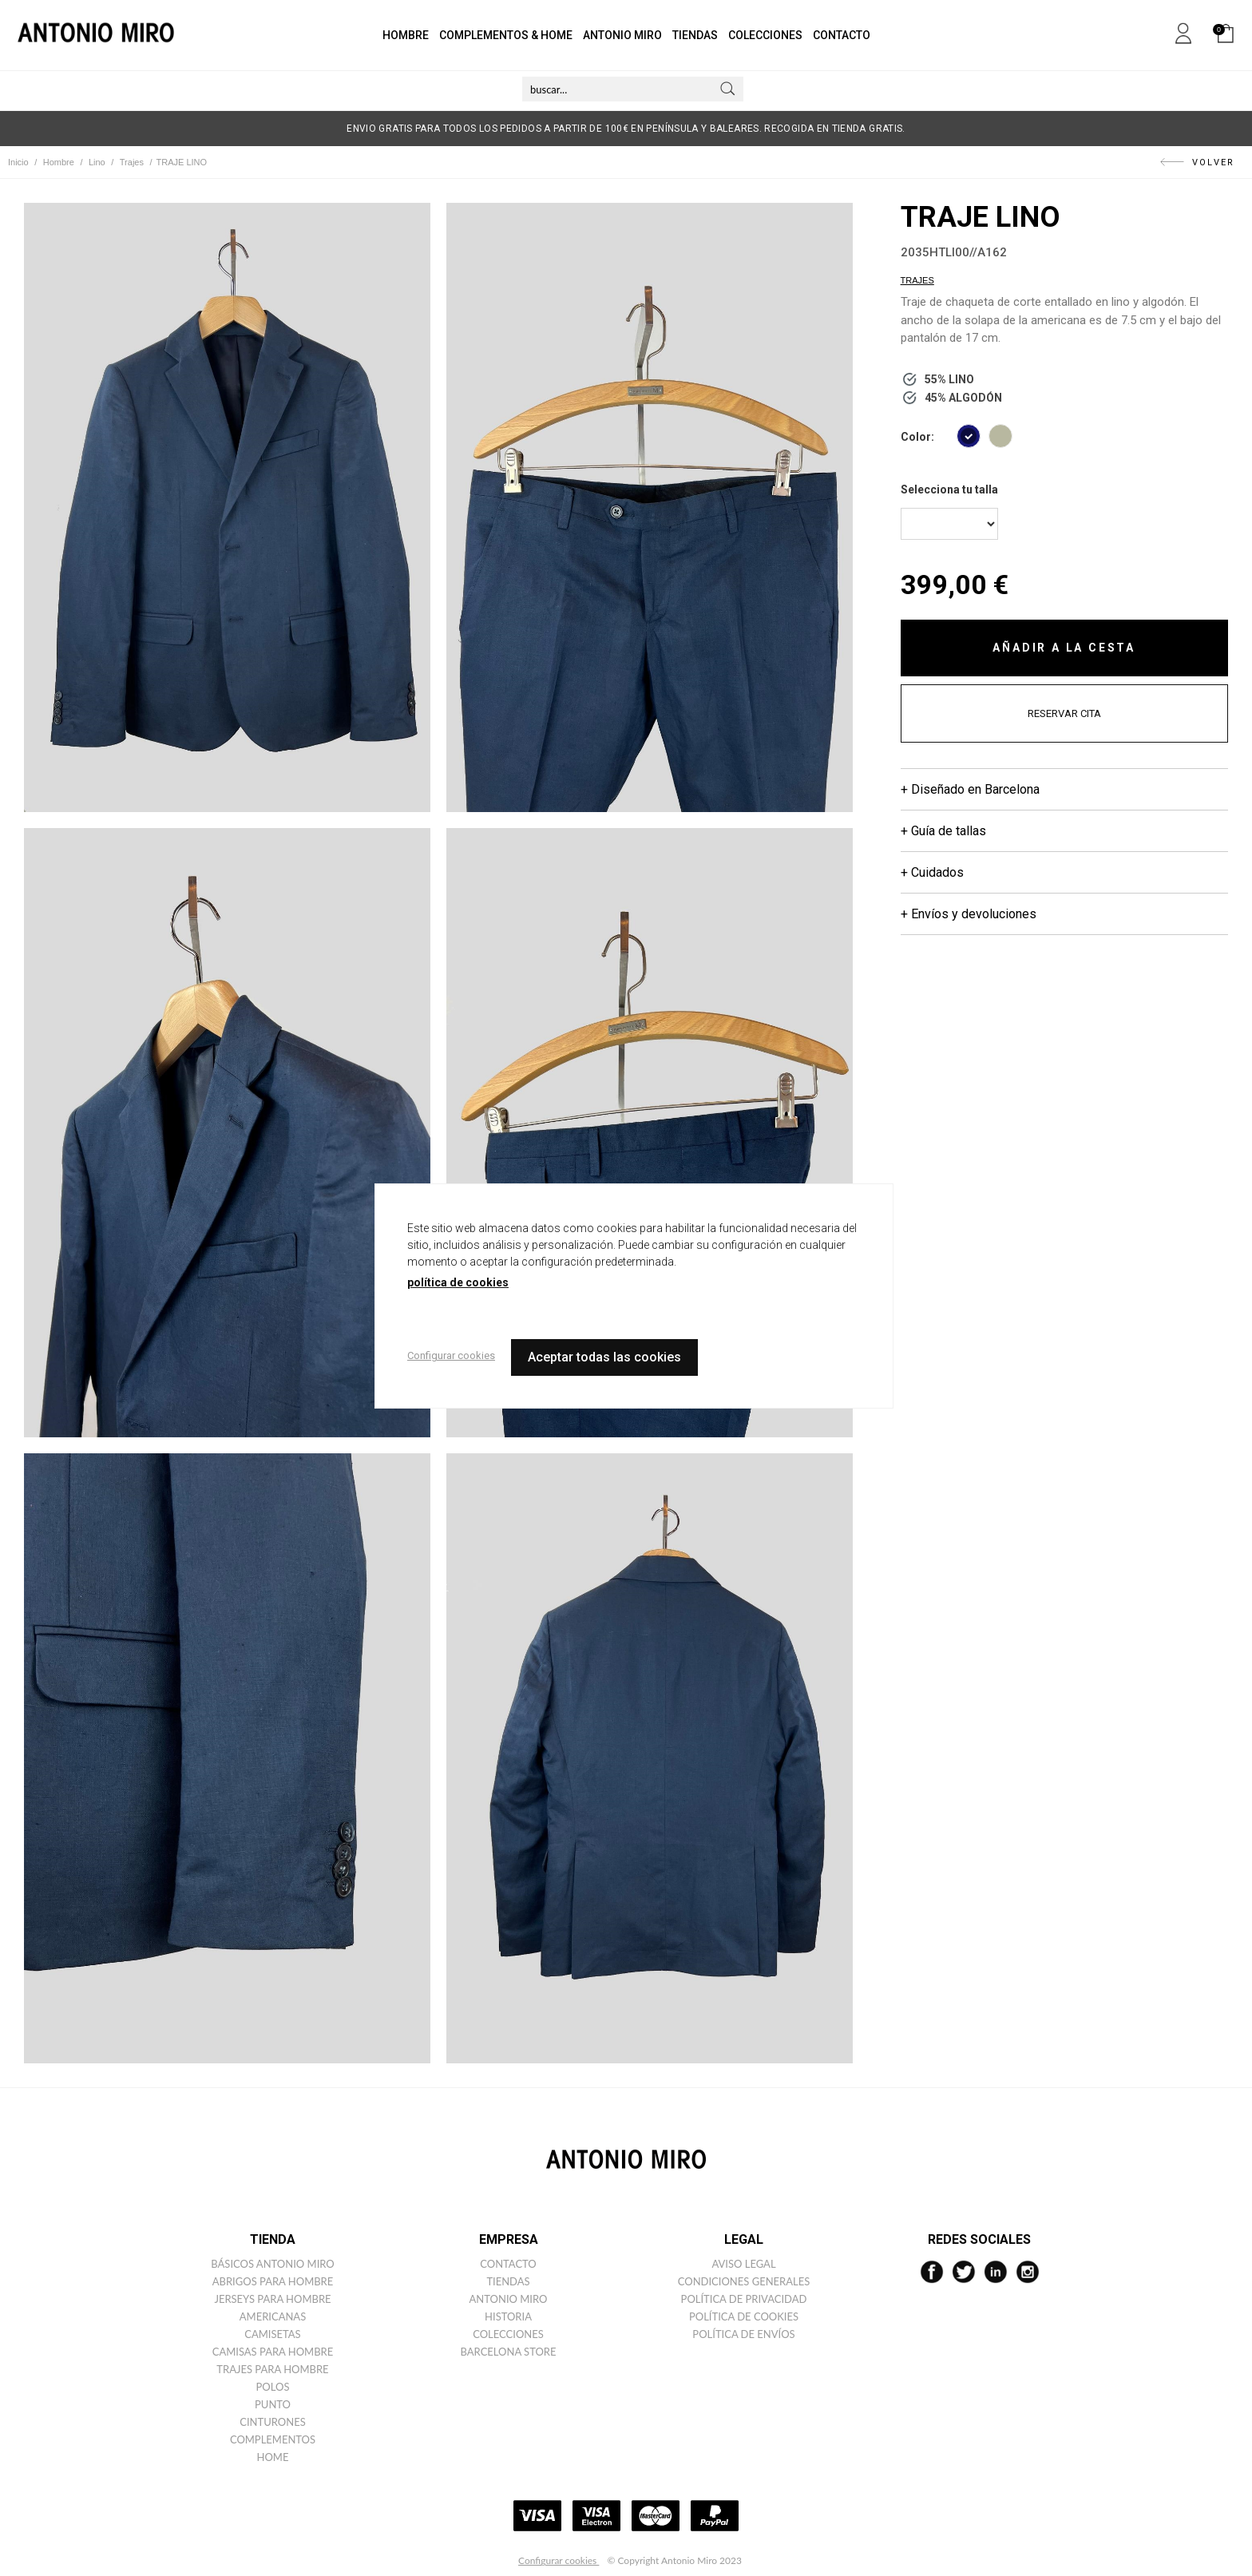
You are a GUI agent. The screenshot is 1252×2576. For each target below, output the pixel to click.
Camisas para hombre (273, 2351)
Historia (508, 2316)
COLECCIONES (765, 35)
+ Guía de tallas (943, 830)
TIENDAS (695, 35)
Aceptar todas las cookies (604, 1357)
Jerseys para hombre (272, 2299)
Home (273, 2457)
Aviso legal (743, 2263)
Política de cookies (743, 2316)
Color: (917, 436)
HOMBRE (405, 35)
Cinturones (272, 2421)
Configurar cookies (558, 2560)
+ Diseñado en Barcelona (970, 789)
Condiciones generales (744, 2281)
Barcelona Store (509, 2351)
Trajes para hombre (272, 2369)
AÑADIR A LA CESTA (1063, 647)
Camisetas (272, 2334)
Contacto (508, 2263)
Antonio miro (509, 2299)
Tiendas (507, 2281)
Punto (273, 2404)
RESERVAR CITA (1064, 713)
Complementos (272, 2439)
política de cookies (458, 1282)
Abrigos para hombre (273, 2281)
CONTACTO (841, 35)
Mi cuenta (1183, 30)
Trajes (917, 280)
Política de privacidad (744, 2299)
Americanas (273, 2316)
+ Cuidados (932, 872)
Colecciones (508, 2334)
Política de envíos (743, 2334)
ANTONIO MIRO (622, 35)
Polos (273, 2386)
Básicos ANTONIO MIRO (273, 2263)
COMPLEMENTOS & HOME (506, 35)
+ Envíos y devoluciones (968, 913)
